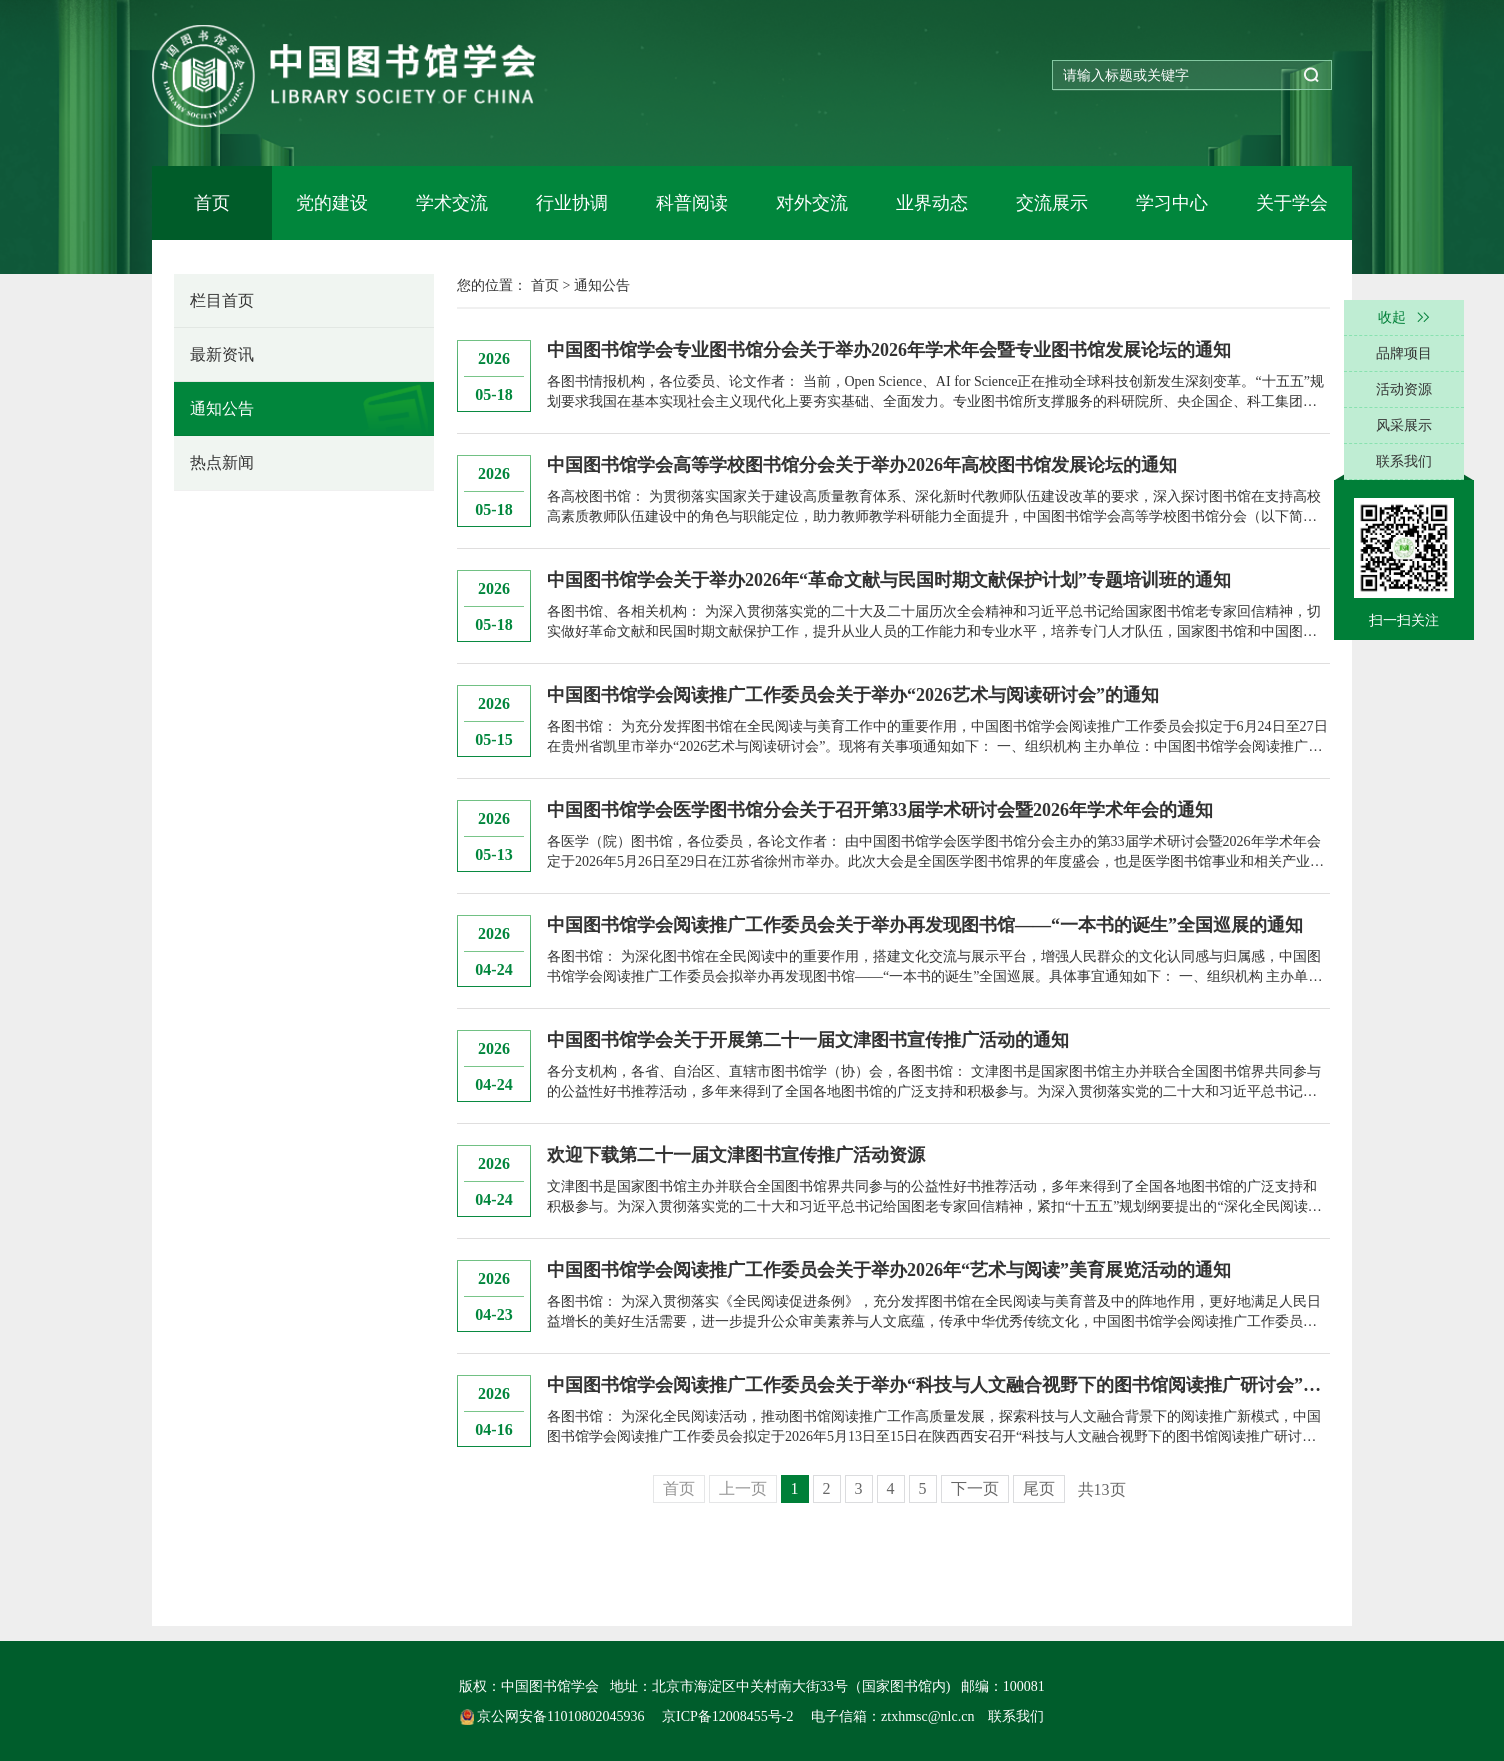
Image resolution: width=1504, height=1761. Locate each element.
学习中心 (1172, 203)
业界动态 (932, 203)
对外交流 (812, 203)
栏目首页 (222, 300)
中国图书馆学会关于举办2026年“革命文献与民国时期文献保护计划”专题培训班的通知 (889, 580)
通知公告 (222, 408)
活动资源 (1404, 389)
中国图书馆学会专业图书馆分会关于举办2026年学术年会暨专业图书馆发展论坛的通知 (889, 350)
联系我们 (1016, 1716)
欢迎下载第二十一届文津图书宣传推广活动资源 (736, 1155)
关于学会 (1292, 203)
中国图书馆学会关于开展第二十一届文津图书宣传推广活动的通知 (808, 1040)
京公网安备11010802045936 (554, 1716)
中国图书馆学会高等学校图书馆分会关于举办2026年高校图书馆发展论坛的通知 (862, 465)
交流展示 (1052, 203)
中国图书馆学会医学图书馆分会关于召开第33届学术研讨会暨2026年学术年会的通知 (880, 810)
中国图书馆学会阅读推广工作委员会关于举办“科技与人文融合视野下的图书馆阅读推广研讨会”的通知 (938, 1385)
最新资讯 (222, 354)
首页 (212, 203)
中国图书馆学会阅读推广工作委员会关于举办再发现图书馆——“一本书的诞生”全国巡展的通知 (925, 925)
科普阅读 (692, 203)
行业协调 (572, 203)
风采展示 (1404, 425)
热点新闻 (222, 462)
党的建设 (332, 203)
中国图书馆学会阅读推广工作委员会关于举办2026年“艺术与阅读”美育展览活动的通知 (889, 1270)
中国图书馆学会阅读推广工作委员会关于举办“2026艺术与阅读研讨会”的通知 (853, 695)
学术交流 (452, 203)
